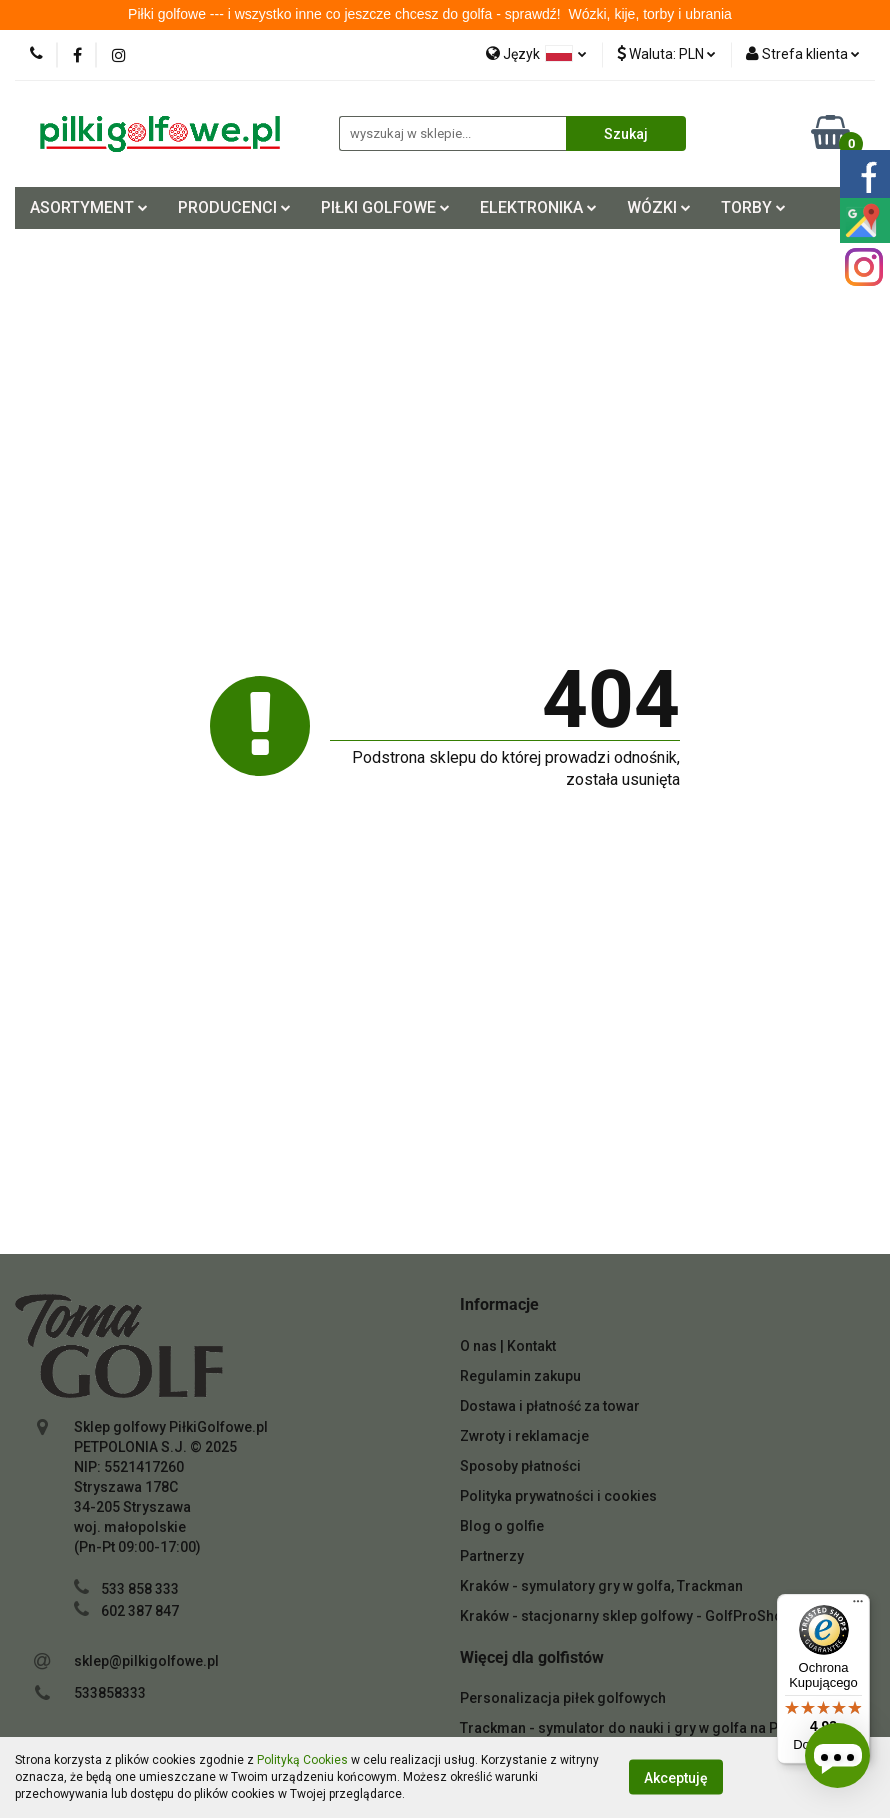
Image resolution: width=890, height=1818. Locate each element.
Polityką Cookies (302, 1760)
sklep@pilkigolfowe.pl (146, 1661)
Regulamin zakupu (520, 1376)
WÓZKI (659, 207)
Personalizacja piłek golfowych (563, 1698)
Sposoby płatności (520, 1466)
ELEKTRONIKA (538, 207)
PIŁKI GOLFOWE (385, 207)
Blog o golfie (502, 1526)
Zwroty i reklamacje (524, 1436)
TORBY (753, 207)
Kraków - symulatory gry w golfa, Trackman (601, 1586)
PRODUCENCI (234, 207)
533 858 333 (140, 1589)
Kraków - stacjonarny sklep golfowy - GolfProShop (625, 1616)
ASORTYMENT (89, 207)
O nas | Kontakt (508, 1346)
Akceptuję (676, 1778)
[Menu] (858, 1606)
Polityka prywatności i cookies (558, 1496)
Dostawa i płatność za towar (550, 1406)
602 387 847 (140, 1611)
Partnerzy (492, 1556)
